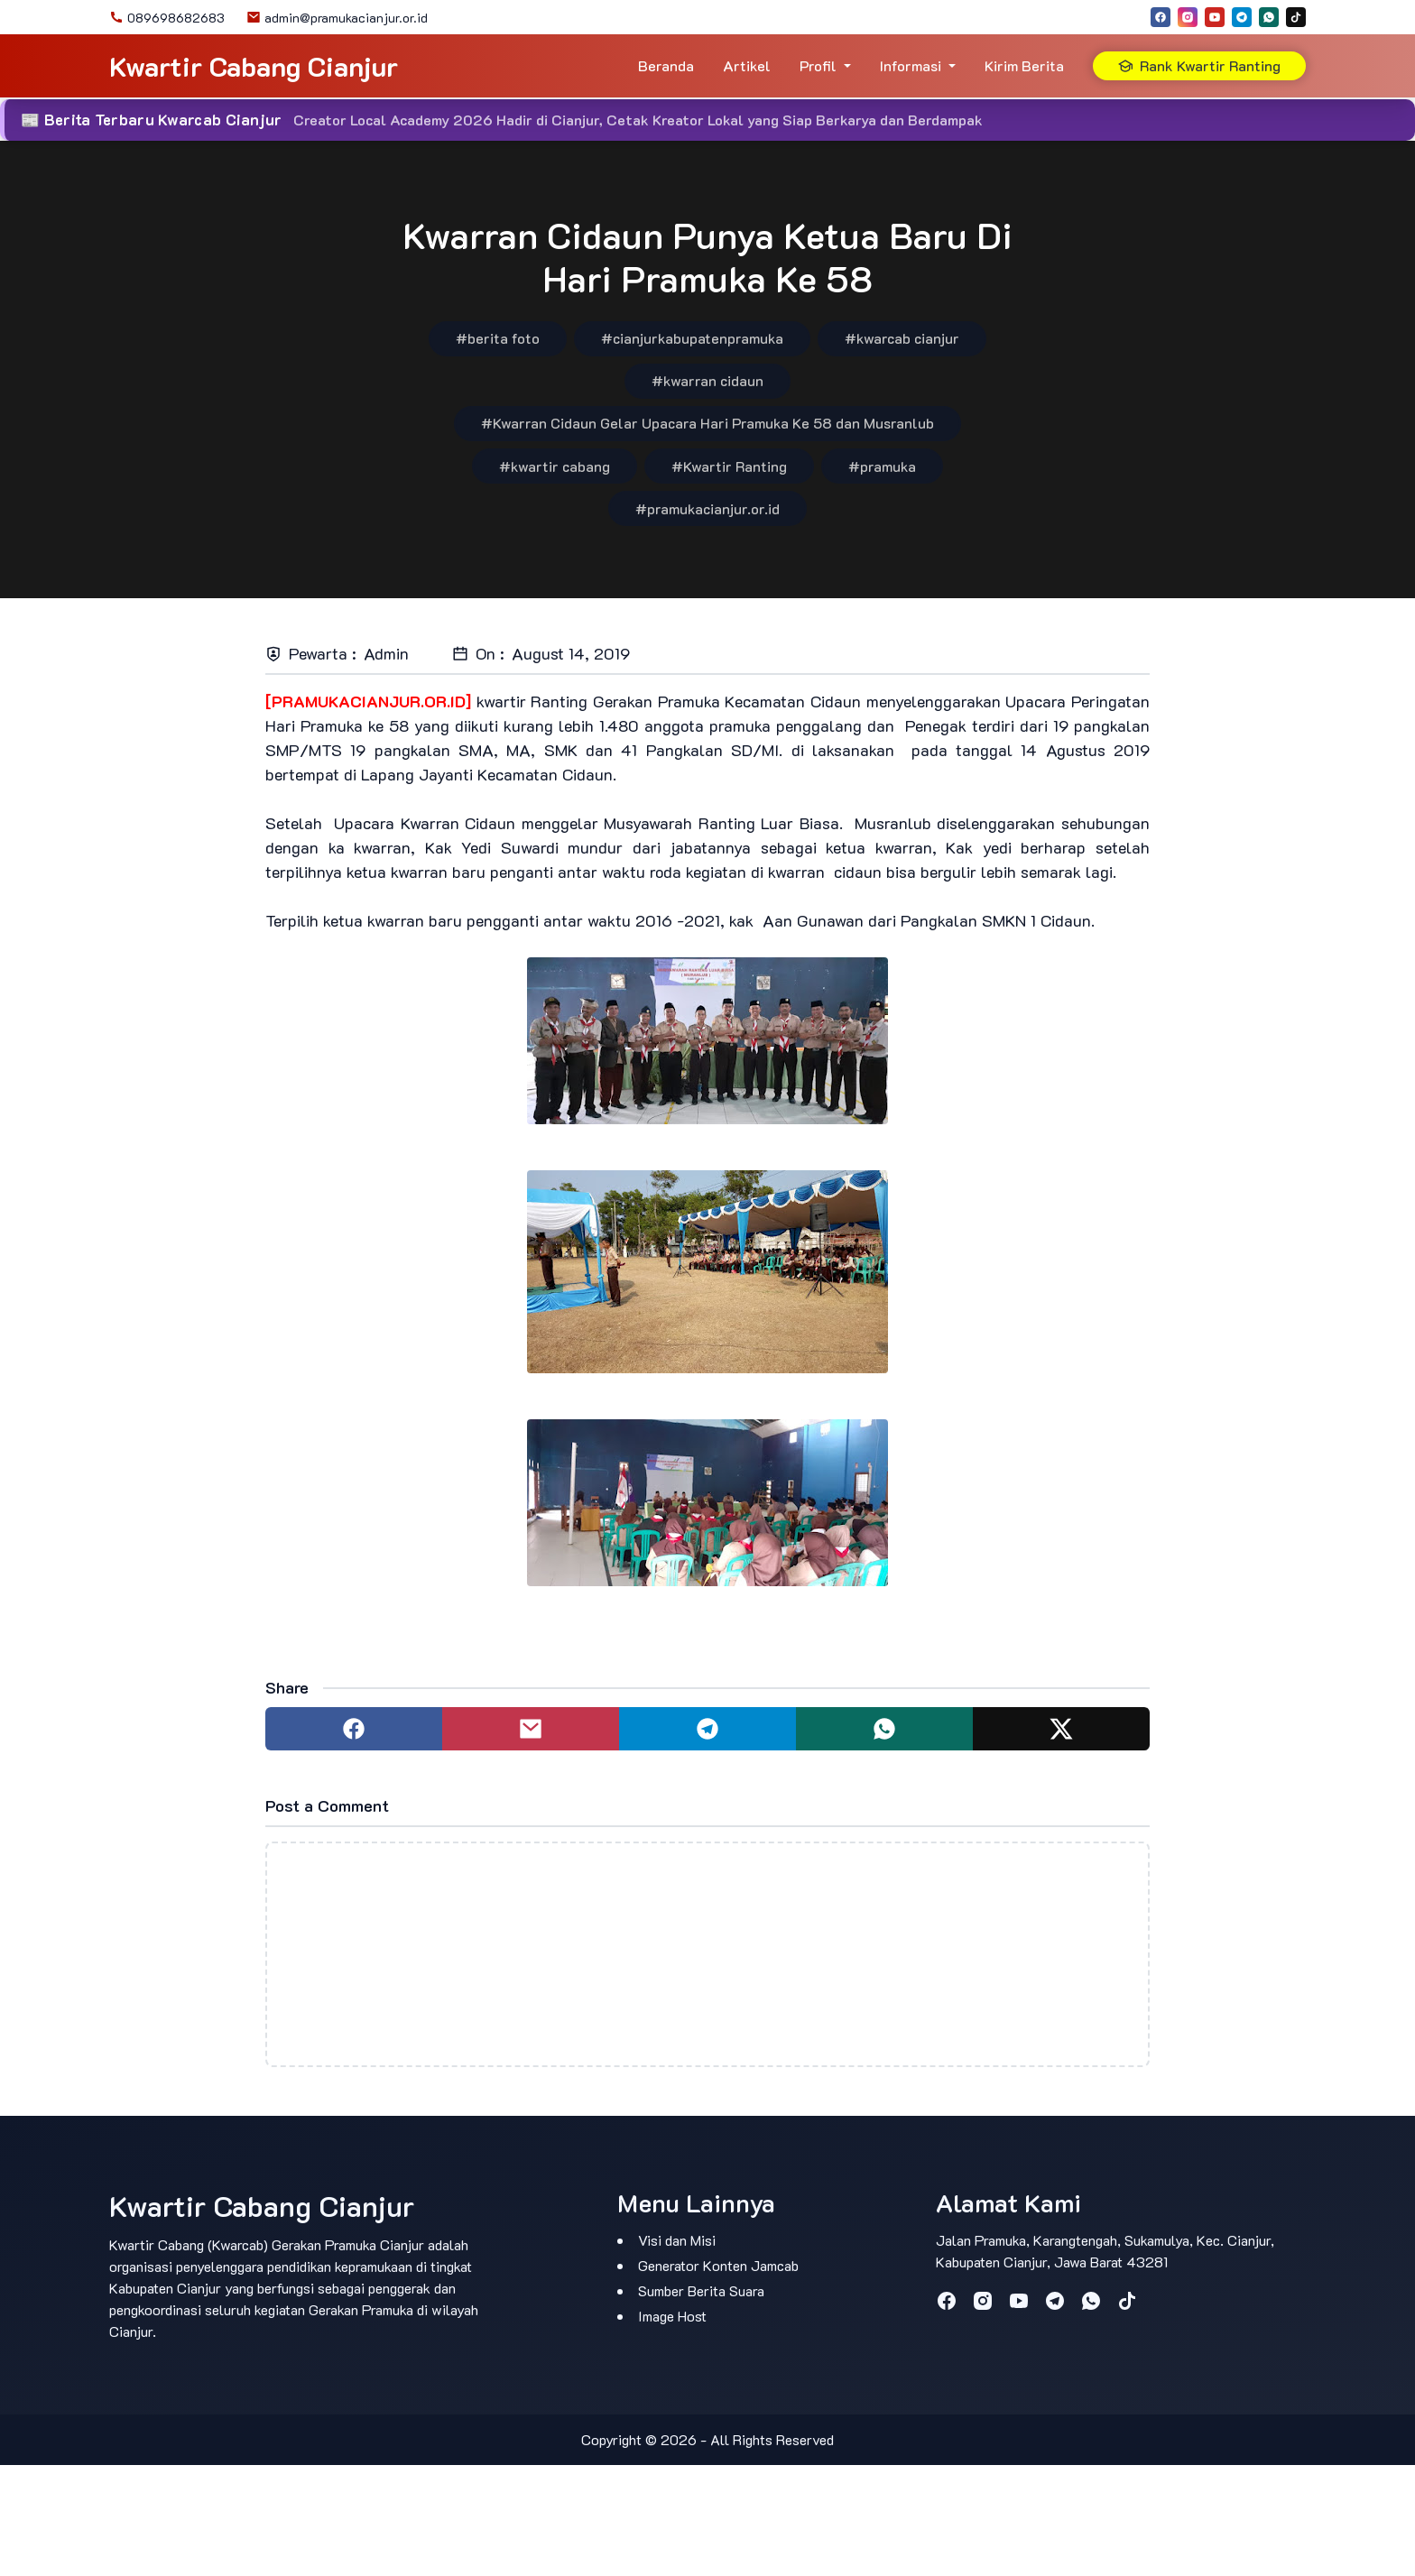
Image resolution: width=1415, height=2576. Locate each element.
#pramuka (882, 466)
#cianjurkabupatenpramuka (692, 337)
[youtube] (1215, 17)
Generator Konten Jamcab (718, 2265)
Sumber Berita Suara (701, 2290)
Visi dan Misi (677, 2239)
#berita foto (498, 337)
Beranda (666, 65)
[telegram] (1242, 17)
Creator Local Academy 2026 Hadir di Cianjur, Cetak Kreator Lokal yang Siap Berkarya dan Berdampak (638, 119)
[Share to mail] (530, 1728)
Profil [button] (818, 65)
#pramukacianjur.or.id (707, 508)
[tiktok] (1296, 17)
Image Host (672, 2315)
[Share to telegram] (707, 1728)
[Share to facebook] (353, 1728)
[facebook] (1160, 17)
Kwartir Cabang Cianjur (253, 66)
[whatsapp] (1269, 17)
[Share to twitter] (1061, 1728)
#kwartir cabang (554, 466)
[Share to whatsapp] (884, 1728)
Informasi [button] (910, 65)
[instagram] (1188, 17)
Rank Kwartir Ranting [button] (1199, 65)
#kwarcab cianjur (902, 337)
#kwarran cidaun (707, 380)
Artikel (747, 65)
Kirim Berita (1024, 65)
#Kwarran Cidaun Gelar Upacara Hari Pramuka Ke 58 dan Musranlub (707, 422)
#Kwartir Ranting (729, 466)
